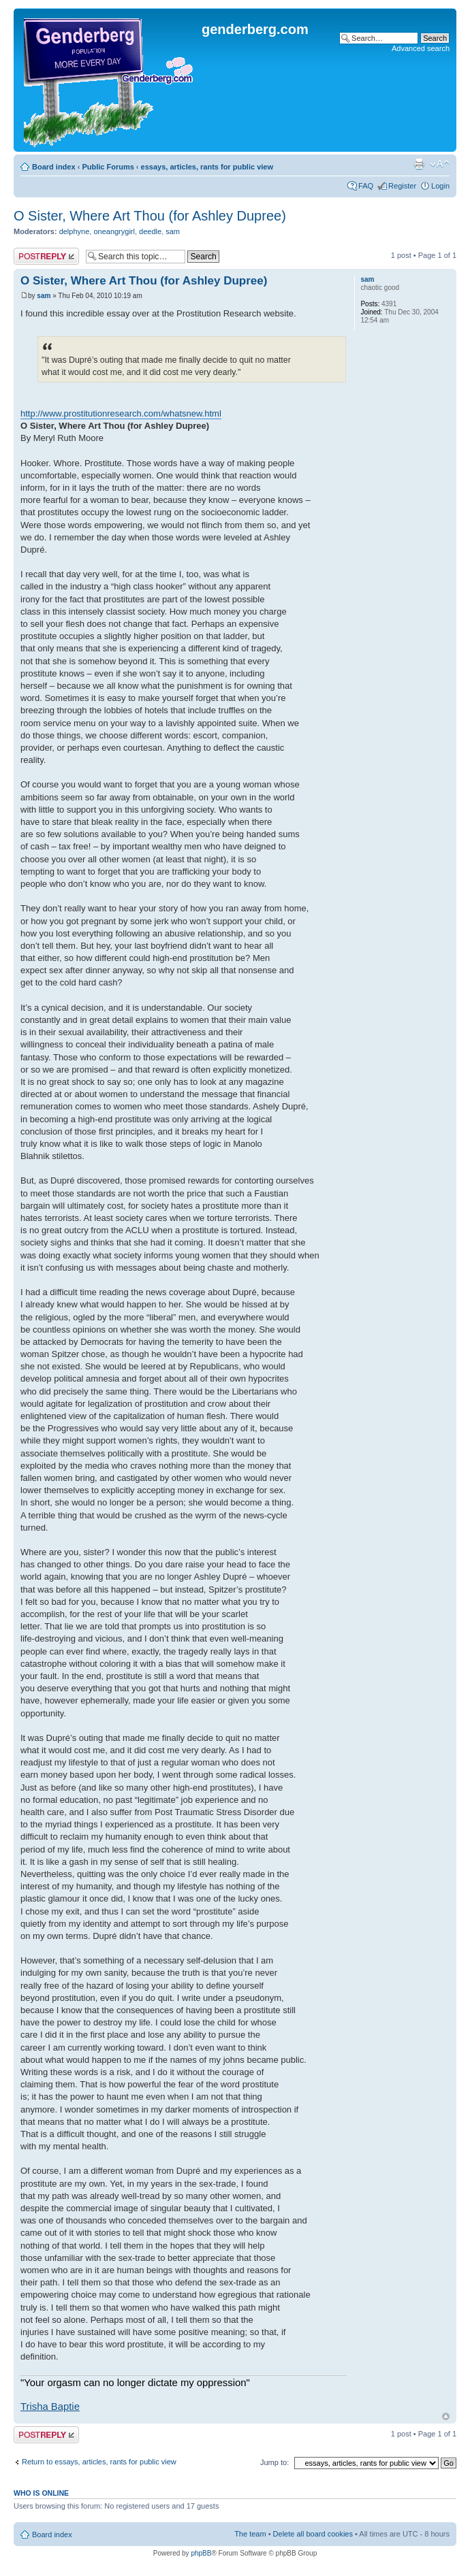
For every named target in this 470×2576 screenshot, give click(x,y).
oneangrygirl (114, 231)
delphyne (74, 231)
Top (446, 2416)
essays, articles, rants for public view (207, 167)
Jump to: (274, 2462)
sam (173, 231)
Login (440, 186)
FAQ (365, 186)
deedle (150, 231)
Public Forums (108, 167)
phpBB (201, 2553)
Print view (418, 164)
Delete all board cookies (313, 2534)
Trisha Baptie (50, 2406)
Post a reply (46, 256)
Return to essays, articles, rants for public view (99, 2462)
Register (402, 186)
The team (250, 2534)
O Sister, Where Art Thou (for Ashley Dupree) (150, 215)
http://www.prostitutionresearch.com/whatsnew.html (120, 413)
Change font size (440, 164)
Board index (54, 167)
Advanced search (421, 48)
